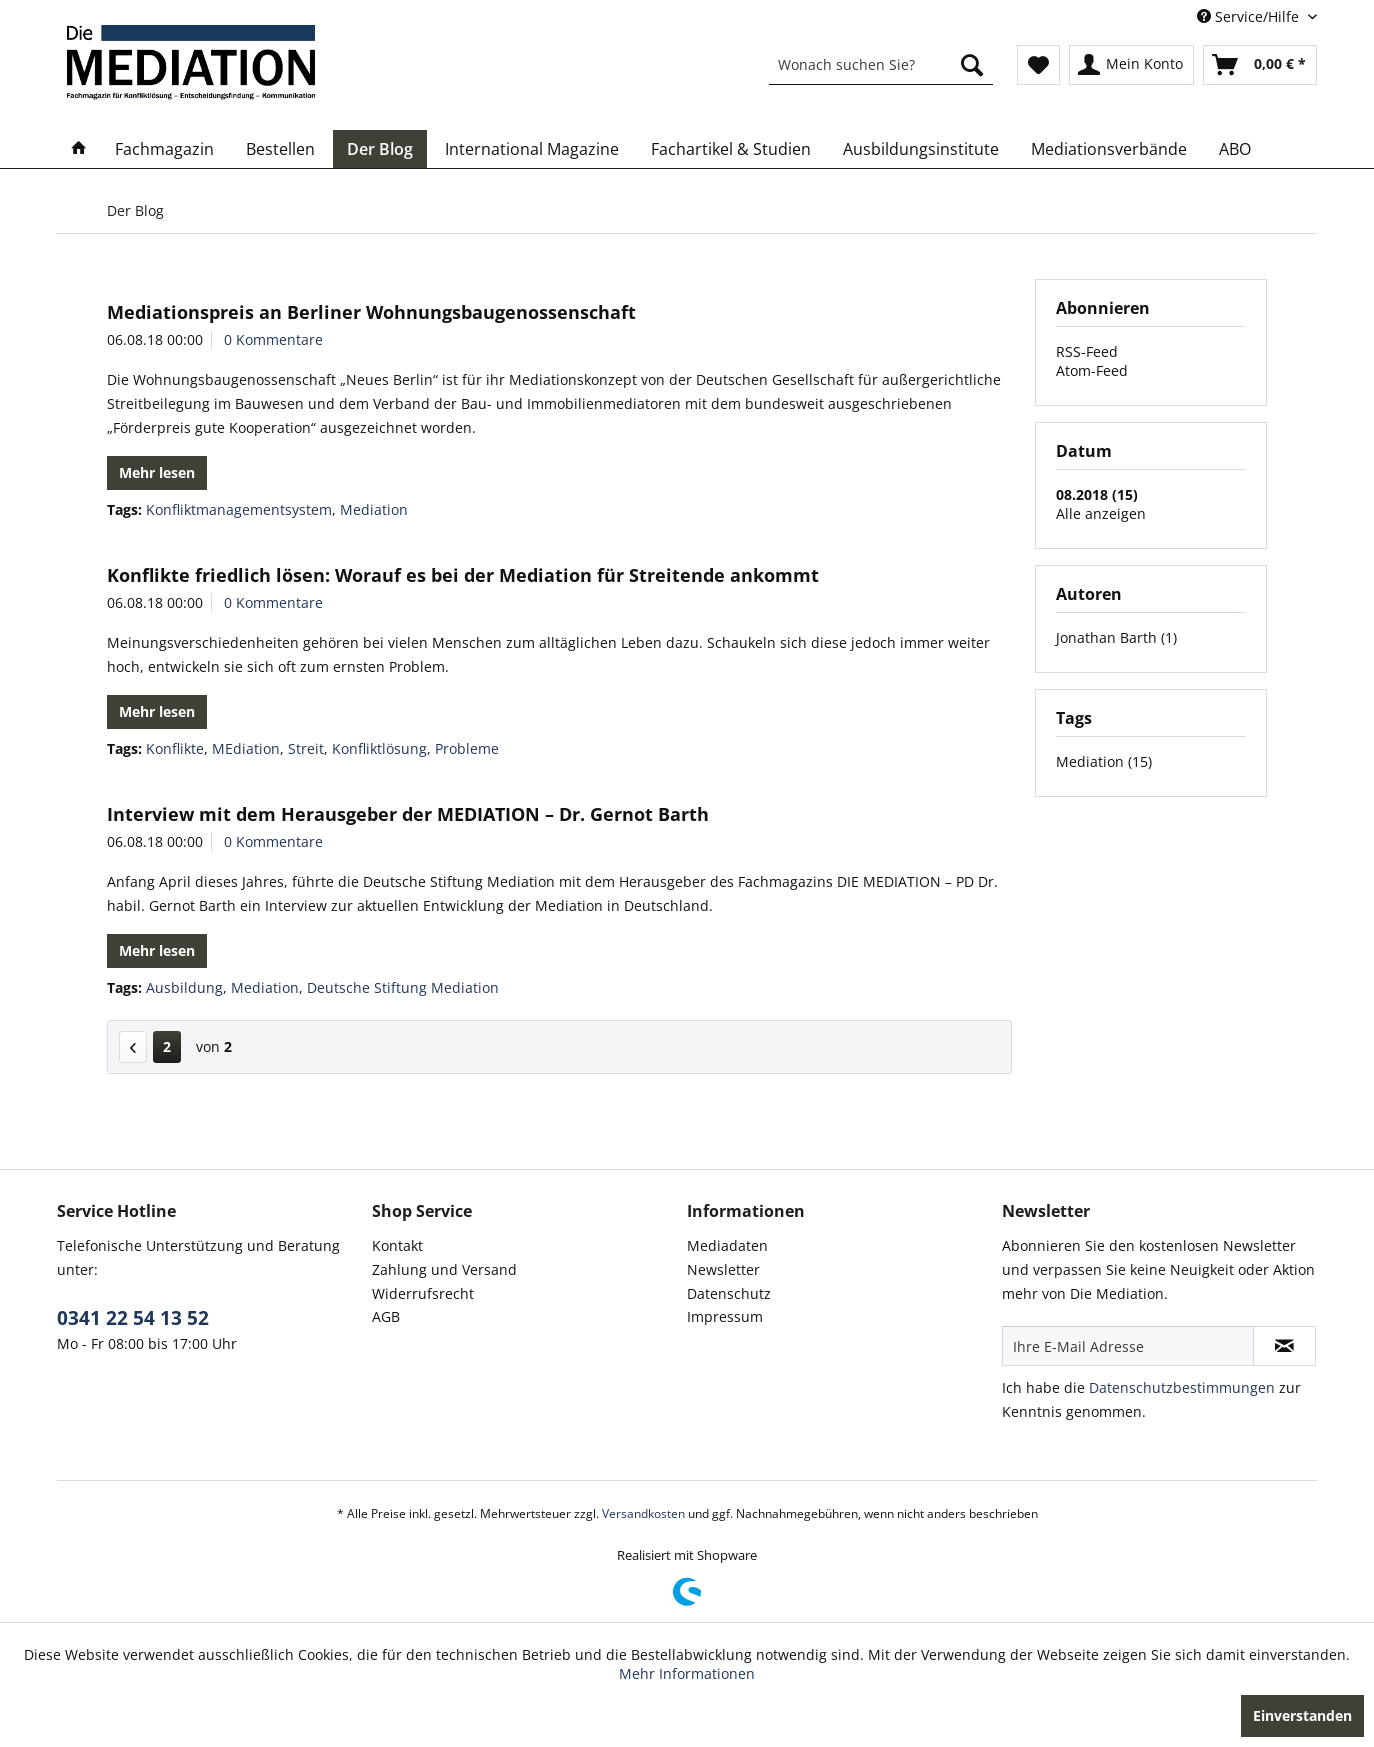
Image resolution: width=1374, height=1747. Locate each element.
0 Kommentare (273, 339)
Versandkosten (643, 1513)
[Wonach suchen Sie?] (881, 65)
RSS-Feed (1087, 351)
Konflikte (175, 748)
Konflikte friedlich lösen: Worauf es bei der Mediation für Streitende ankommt (463, 575)
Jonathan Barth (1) (1116, 637)
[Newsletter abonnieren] (1284, 1346)
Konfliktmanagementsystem (239, 509)
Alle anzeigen (1101, 513)
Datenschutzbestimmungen (1182, 1387)
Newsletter (723, 1269)
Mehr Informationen (687, 1673)
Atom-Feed (1092, 370)
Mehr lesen (157, 472)
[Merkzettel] (1038, 65)
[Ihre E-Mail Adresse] (1128, 1346)
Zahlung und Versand (444, 1269)
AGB (386, 1316)
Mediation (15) (1104, 761)
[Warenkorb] (1260, 65)
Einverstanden (1302, 1715)
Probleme (467, 748)
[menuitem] (881, 65)
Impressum (725, 1316)
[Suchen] (972, 65)
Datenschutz (729, 1293)
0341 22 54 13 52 (133, 1318)
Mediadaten (727, 1245)
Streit (306, 748)
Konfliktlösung (379, 748)
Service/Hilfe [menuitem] (1250, 16)
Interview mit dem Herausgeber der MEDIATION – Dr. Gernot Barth (408, 814)
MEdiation (246, 748)
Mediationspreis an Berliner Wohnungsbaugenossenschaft (371, 312)
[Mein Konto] (1131, 65)
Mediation (374, 509)
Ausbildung (184, 987)
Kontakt (397, 1245)
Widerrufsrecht (423, 1293)
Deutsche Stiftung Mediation (403, 987)
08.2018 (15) (1097, 494)
